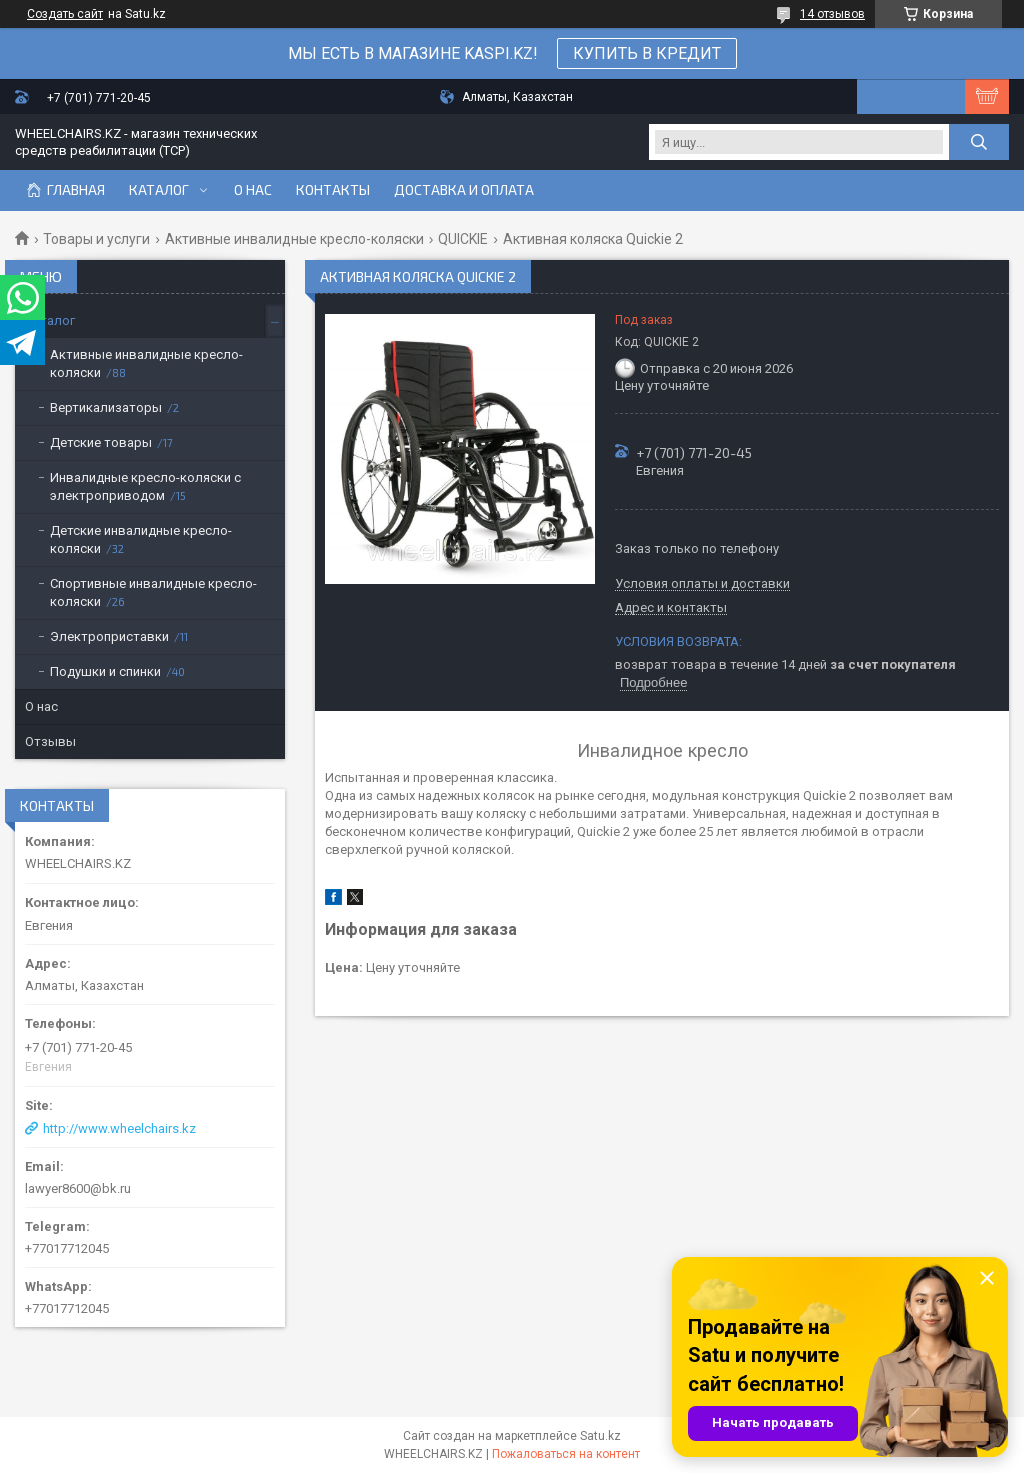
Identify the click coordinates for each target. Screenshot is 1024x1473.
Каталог (159, 190)
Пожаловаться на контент (566, 1454)
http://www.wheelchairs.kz (119, 1128)
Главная (76, 190)
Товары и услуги (96, 239)
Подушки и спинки (105, 671)
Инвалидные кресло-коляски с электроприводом (145, 486)
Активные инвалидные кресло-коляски (294, 239)
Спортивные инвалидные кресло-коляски (153, 592)
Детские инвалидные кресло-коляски (141, 539)
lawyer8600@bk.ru (78, 1188)
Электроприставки (109, 636)
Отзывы (50, 741)
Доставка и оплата (464, 190)
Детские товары (101, 442)
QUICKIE (463, 239)
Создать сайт (65, 14)
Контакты (333, 190)
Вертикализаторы (106, 407)
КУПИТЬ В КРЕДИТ (647, 53)
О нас (253, 190)
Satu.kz (600, 1436)
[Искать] (979, 142)
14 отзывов (832, 14)
